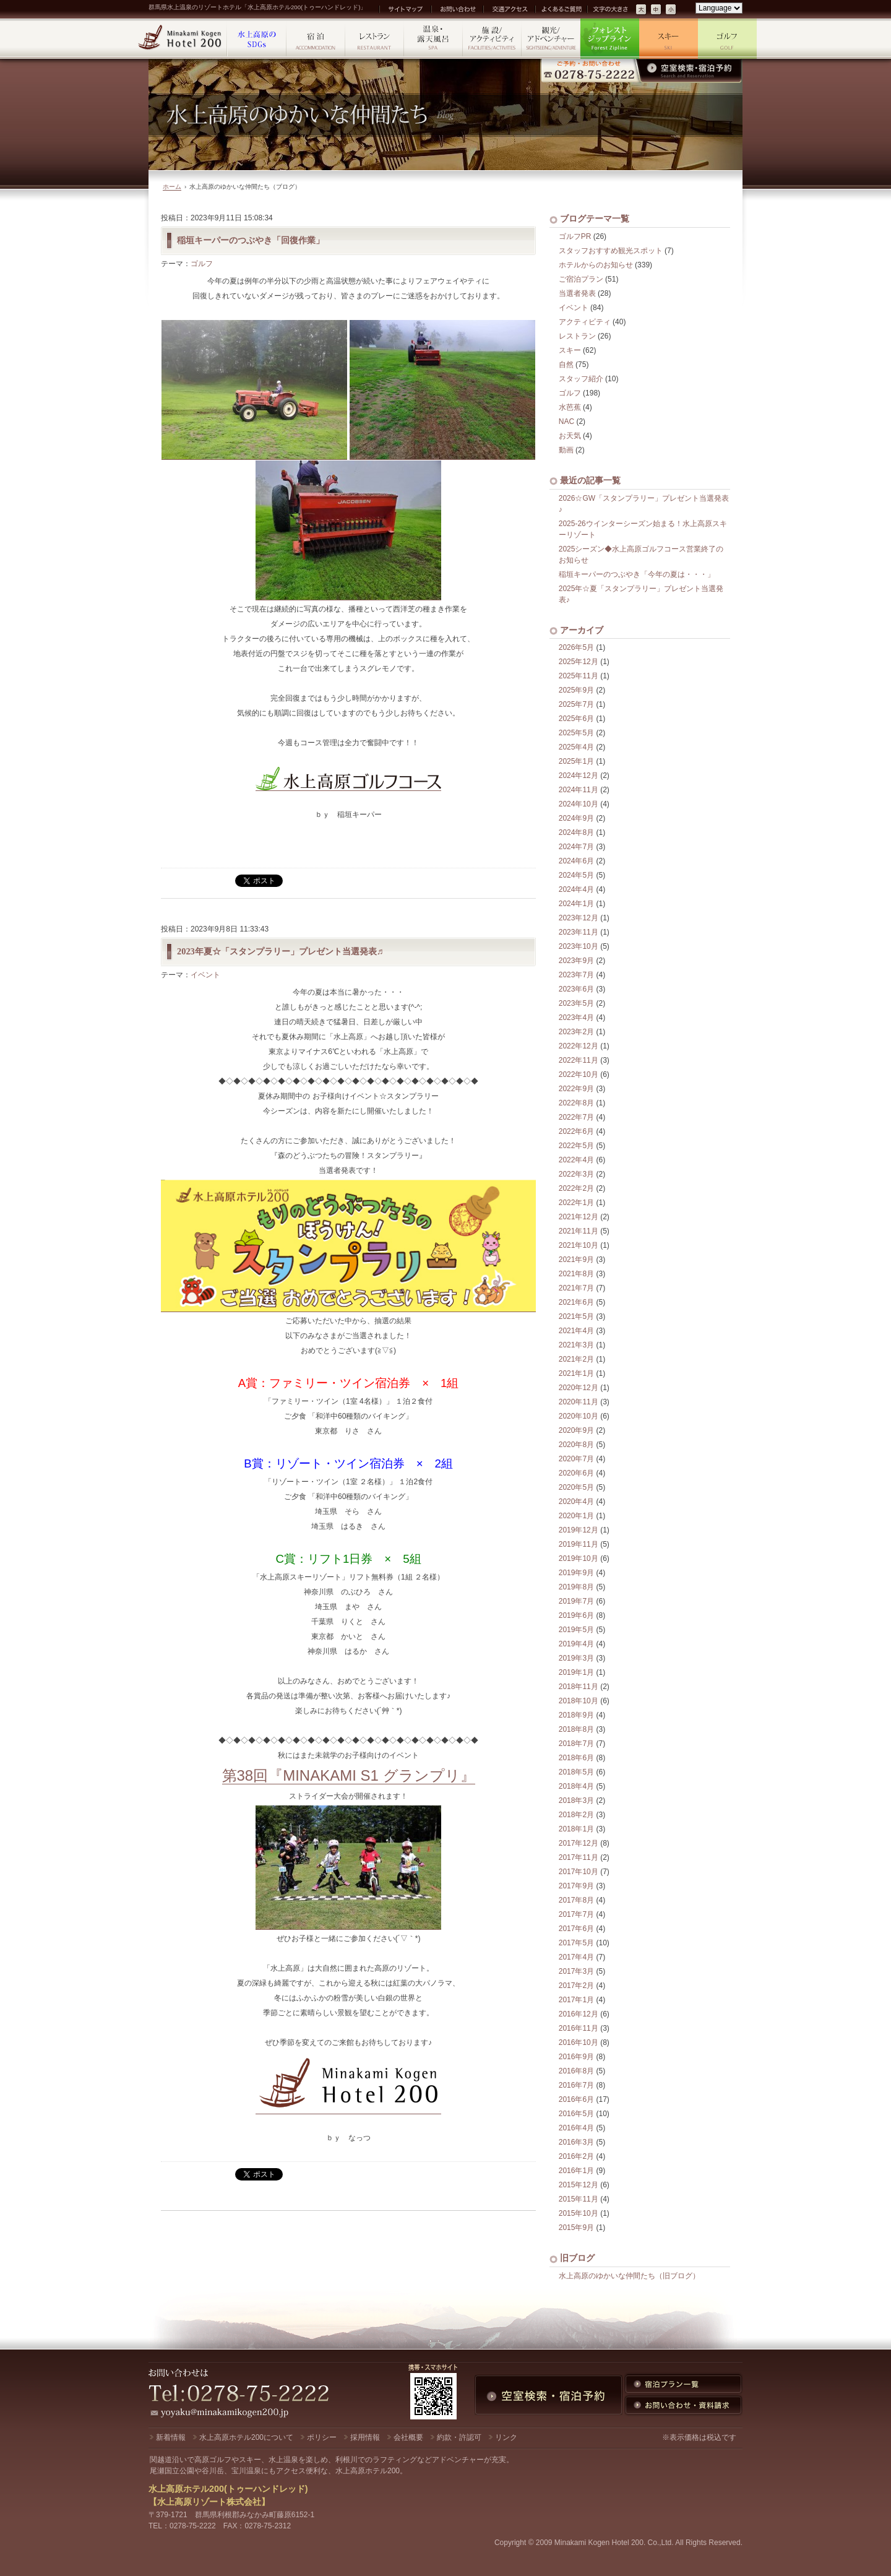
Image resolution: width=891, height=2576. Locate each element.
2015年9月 (576, 2227)
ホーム (172, 186)
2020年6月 (576, 1473)
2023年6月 (576, 989)
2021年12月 (578, 1216)
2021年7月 (576, 1288)
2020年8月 (576, 1444)
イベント (205, 974)
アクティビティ (585, 322)
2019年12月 (578, 1530)
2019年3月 (576, 1658)
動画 (566, 450)
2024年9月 (576, 818)
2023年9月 (576, 960)
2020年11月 (578, 1402)
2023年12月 (578, 918)
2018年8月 (576, 1729)
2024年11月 (578, 789)
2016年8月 (576, 2071)
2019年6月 (576, 1615)
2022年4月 (576, 1160)
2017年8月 (576, 1900)
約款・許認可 (459, 2437)
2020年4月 (576, 1501)
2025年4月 (576, 747)
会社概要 (408, 2437)
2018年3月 (576, 1800)
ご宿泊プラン (581, 279)
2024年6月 (576, 861)
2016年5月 (576, 2113)
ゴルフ (202, 263)
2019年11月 (578, 1544)
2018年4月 (576, 1786)
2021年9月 (576, 1259)
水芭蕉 (570, 407)
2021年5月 (576, 1316)
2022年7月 (576, 1117)
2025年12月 (578, 661)
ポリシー (322, 2437)
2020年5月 (576, 1487)
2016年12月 (578, 2014)
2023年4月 (576, 1017)
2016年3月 (576, 2142)
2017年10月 (578, 1871)
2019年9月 (576, 1572)
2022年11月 (578, 1060)
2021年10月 (578, 1245)
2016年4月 (576, 2128)
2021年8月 (576, 1273)
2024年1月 (576, 903)
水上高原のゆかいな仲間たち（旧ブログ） (629, 2275)
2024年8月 (576, 832)
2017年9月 (576, 1886)
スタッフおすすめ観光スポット (611, 250)
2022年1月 (576, 1202)
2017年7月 (576, 1914)
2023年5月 (576, 1003)
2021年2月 (576, 1359)
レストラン (577, 336)
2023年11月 (578, 932)
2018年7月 (576, 1743)
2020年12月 (578, 1387)
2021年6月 (576, 1302)
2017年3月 (576, 1971)
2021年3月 (576, 1345)
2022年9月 (576, 1088)
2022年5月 (576, 1145)
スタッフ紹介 (581, 378)
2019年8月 (576, 1587)
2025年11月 (578, 676)
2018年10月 (578, 1700)
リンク (506, 2437)
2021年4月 (576, 1330)
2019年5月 (576, 1629)
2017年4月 (576, 1957)
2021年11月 (578, 1231)
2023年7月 (576, 974)
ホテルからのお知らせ (596, 265)
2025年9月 (576, 690)
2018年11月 (578, 1686)
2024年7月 (576, 846)
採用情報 (365, 2437)
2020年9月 (576, 1430)
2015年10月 (578, 2213)
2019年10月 (578, 1558)
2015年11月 (578, 2199)
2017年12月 (578, 1843)
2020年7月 (576, 1458)
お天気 (570, 435)
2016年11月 (578, 2028)
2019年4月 (576, 1644)
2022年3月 (576, 1174)
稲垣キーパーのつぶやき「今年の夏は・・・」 (637, 574)
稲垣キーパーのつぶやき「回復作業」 (250, 240)
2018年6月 (576, 1757)
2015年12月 (578, 2185)
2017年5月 (576, 1942)
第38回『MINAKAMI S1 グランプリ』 (348, 1775)
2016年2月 (576, 2156)
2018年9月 (576, 1715)
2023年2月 (576, 1031)
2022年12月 (578, 1046)
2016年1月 (576, 2170)
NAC (566, 421)
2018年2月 (576, 1814)
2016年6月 (576, 2099)
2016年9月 (576, 2056)
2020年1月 (576, 1515)
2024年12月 (578, 775)
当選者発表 (577, 293)
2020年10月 (578, 1416)
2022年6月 (576, 1131)
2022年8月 (576, 1103)
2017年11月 (578, 1857)
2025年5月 (576, 732)
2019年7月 (576, 1601)
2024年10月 (578, 804)
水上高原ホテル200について (246, 2437)
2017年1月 (576, 1999)
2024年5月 (576, 875)
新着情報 (171, 2437)
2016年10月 (578, 2042)
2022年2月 (576, 1188)
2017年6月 (576, 1928)
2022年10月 (578, 1074)
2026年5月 (576, 647)
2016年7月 (576, 2085)
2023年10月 (578, 946)
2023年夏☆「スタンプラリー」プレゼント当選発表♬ (280, 951)
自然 (566, 364)
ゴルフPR (575, 236)
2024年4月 (576, 889)
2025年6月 (576, 718)
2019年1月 (576, 1672)
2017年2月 (576, 1985)
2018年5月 (576, 1772)
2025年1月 (576, 761)
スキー (570, 350)
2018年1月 (576, 1829)
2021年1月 (576, 1373)
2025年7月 (576, 704)
